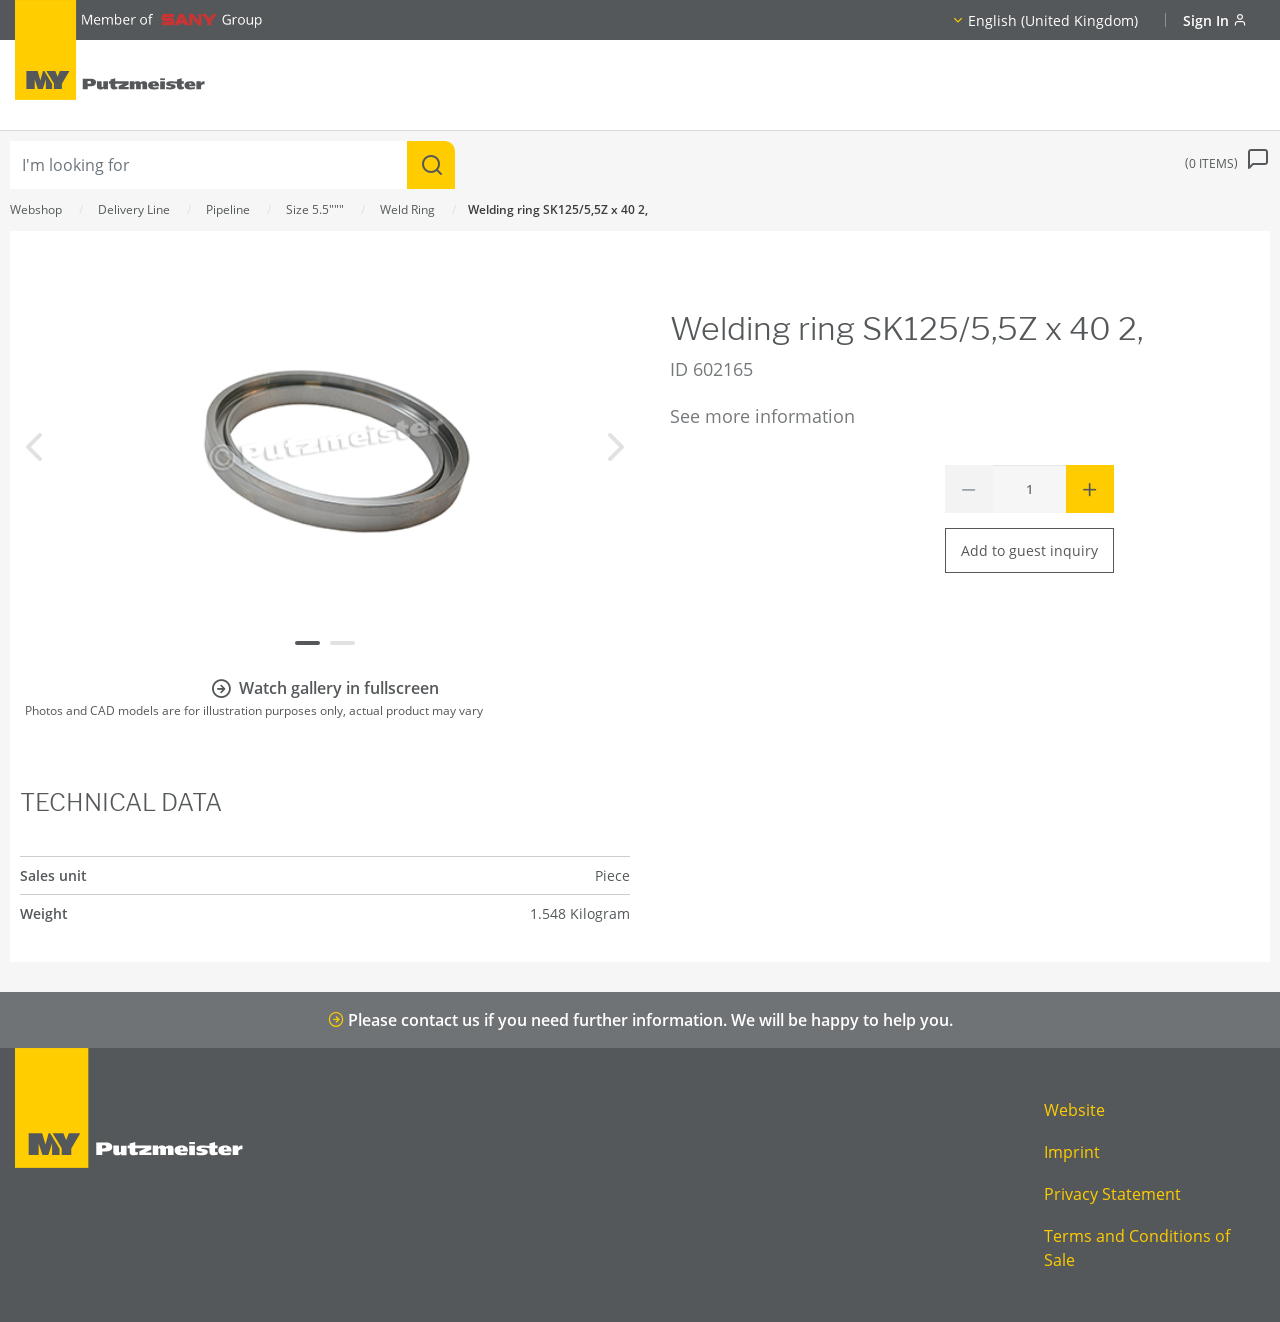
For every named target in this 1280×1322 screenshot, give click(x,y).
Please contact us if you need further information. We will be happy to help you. (640, 1020)
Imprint (1072, 1152)
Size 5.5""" (315, 209)
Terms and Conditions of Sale (1137, 1248)
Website (1074, 1110)
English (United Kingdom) (1053, 20)
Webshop (36, 209)
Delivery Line (134, 209)
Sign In (1215, 20)
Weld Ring (407, 209)
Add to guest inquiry (1029, 550)
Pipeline (228, 209)
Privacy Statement (1112, 1194)
